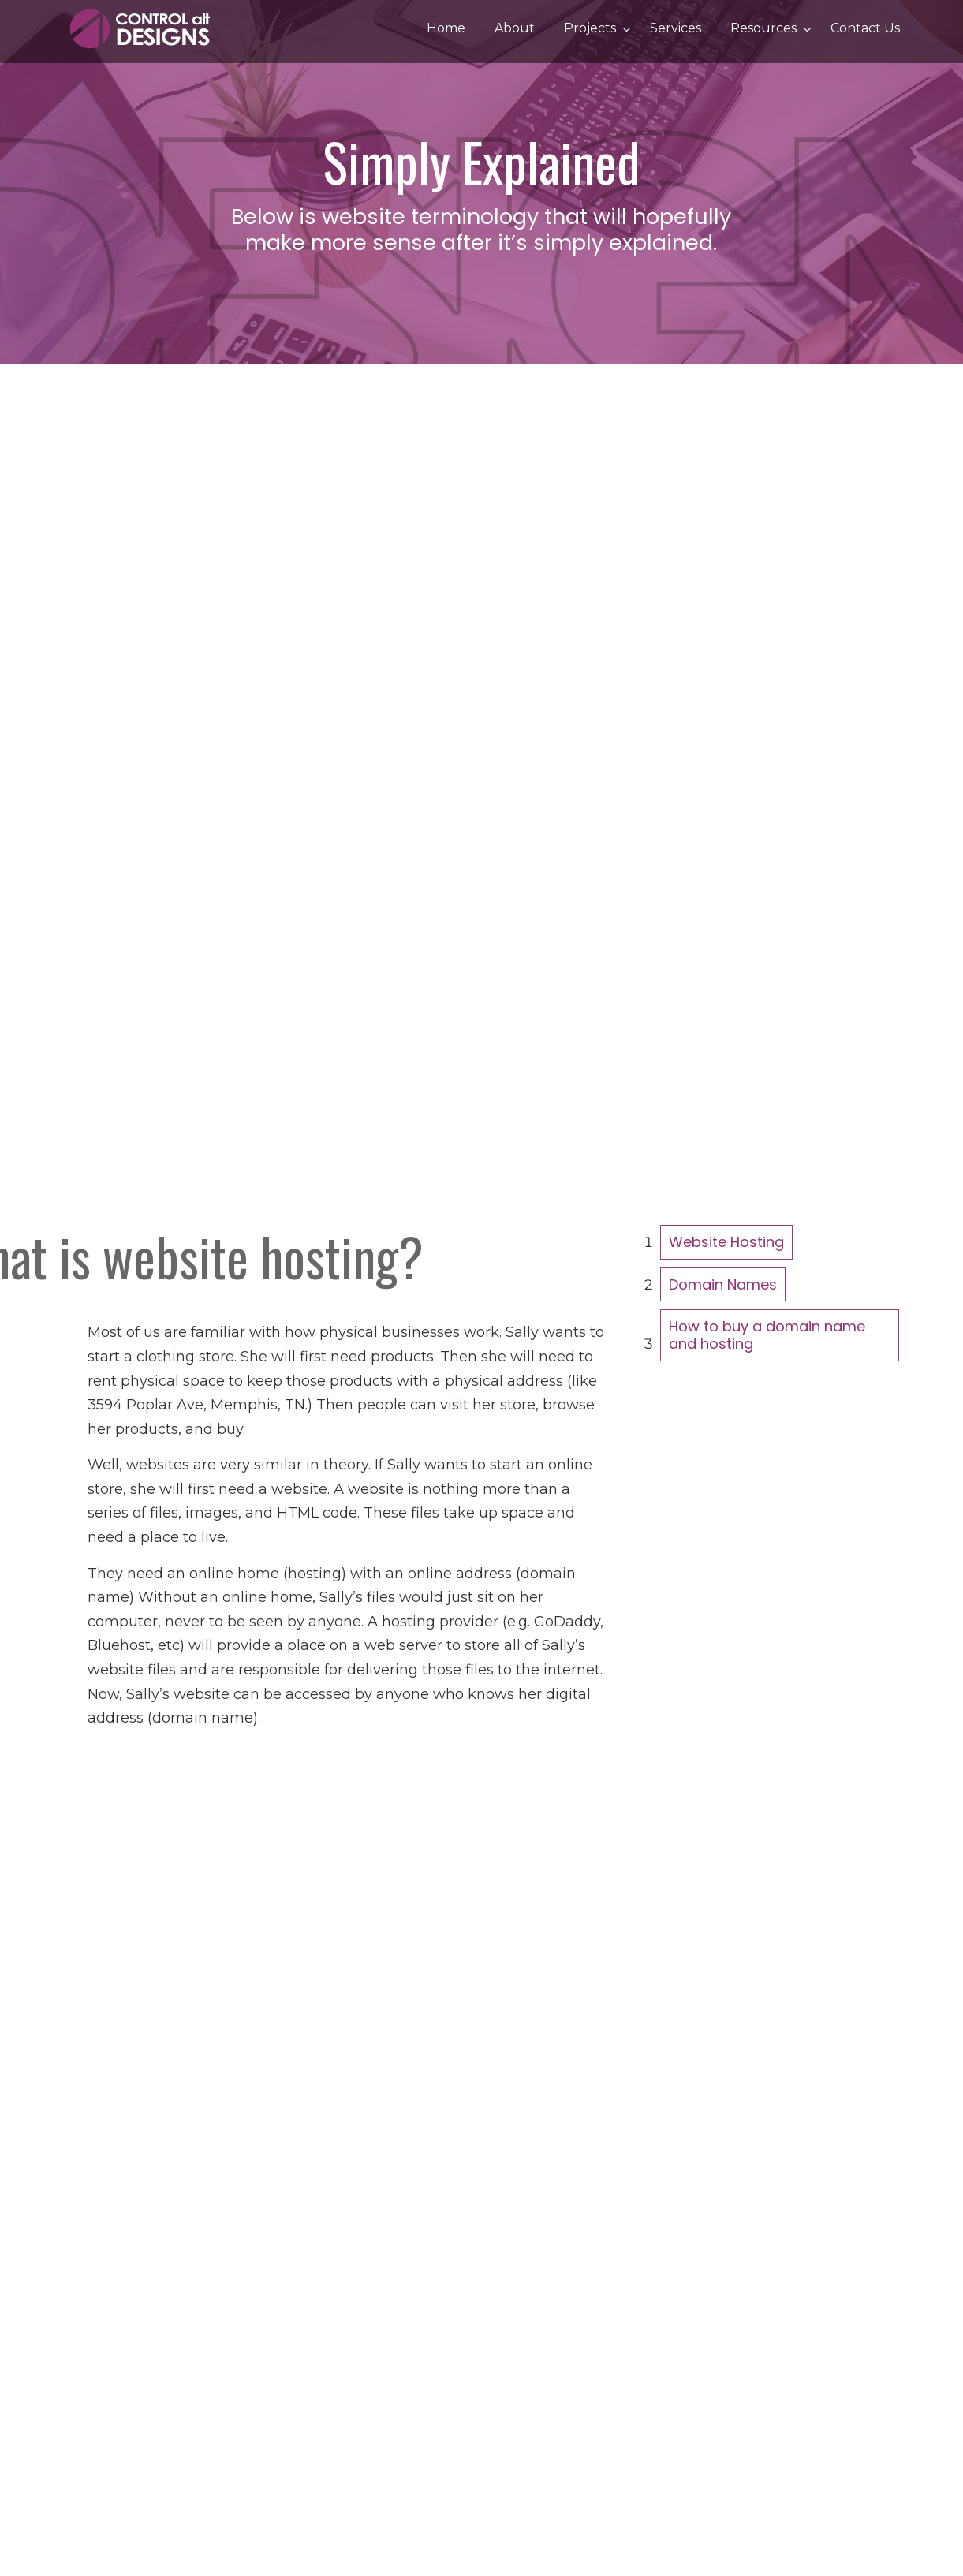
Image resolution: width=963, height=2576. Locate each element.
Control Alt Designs (143, 28)
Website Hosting (726, 1242)
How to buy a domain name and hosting (767, 1334)
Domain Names (723, 1284)
